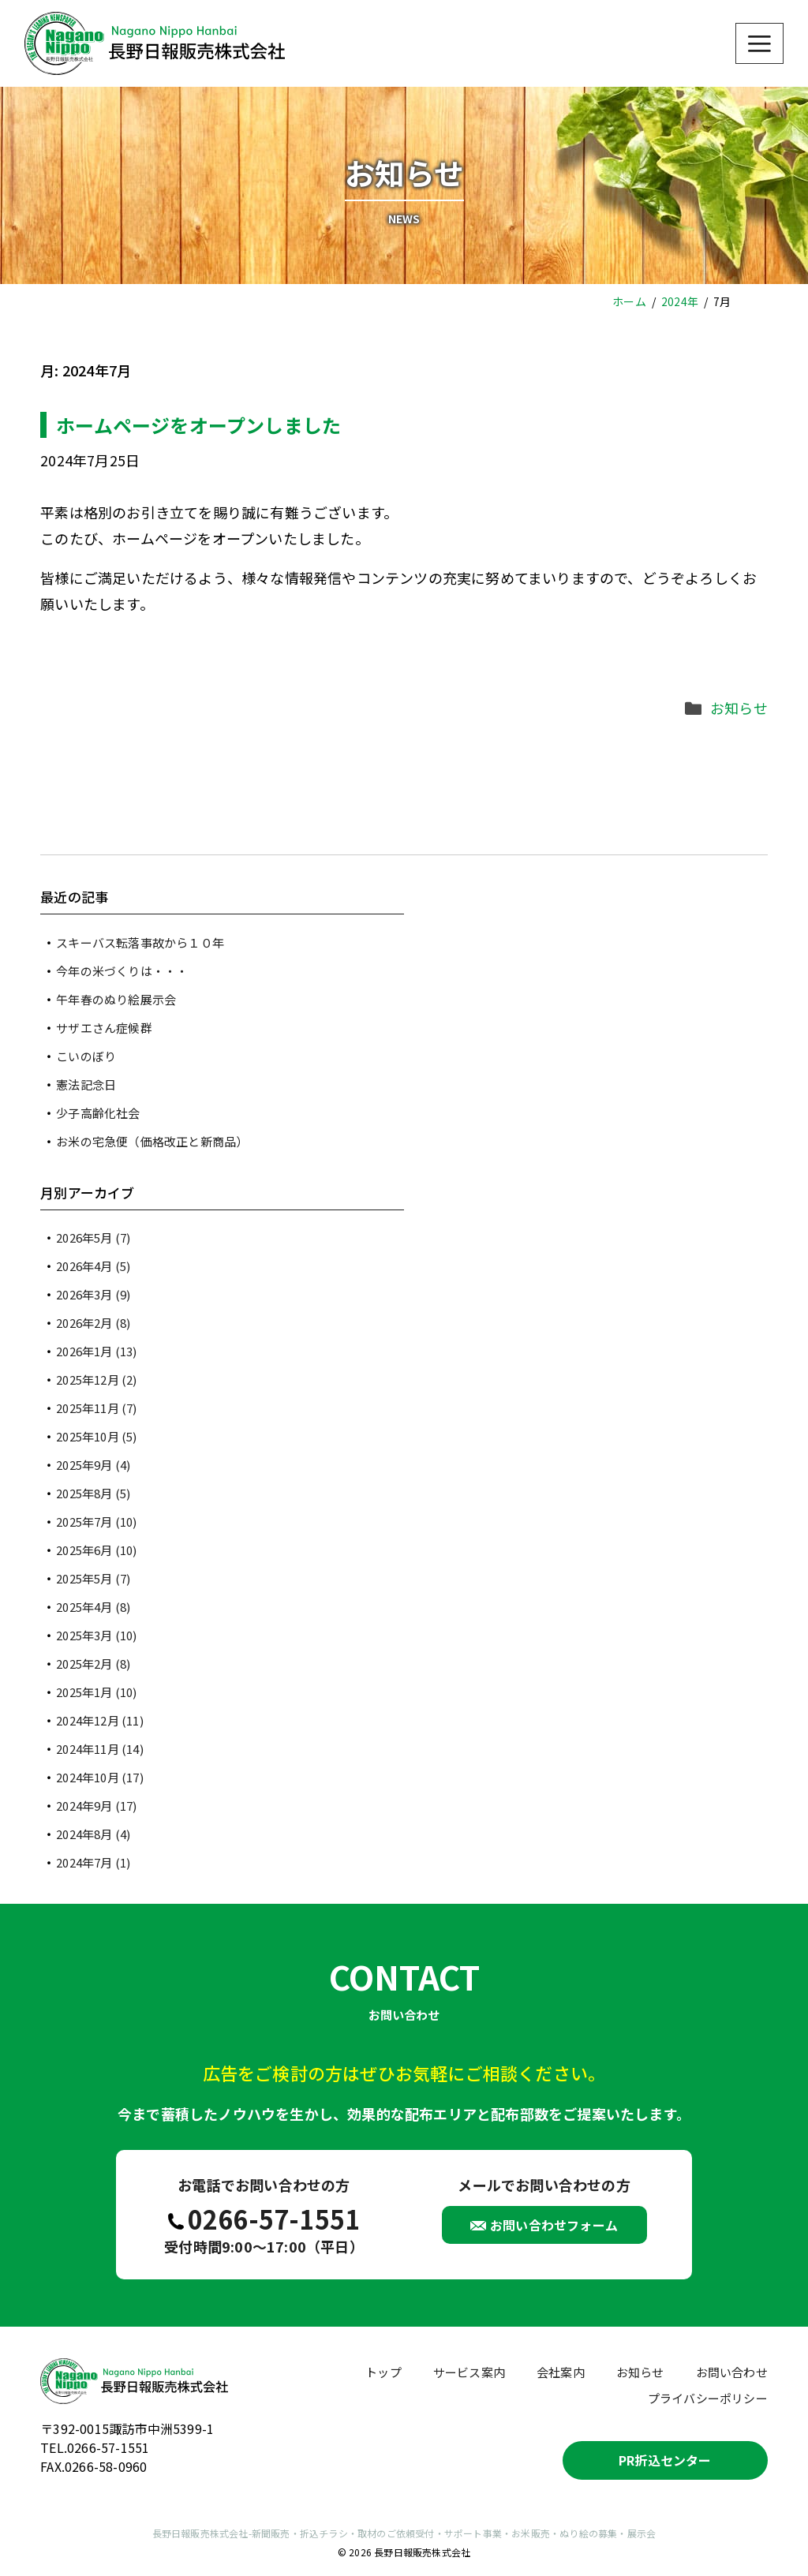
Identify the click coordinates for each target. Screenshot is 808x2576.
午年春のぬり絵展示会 (116, 999)
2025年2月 (93, 1663)
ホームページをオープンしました (198, 425)
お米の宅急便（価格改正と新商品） (152, 1141)
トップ (383, 2372)
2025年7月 (96, 1521)
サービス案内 (469, 2372)
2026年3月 (93, 1294)
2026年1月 (96, 1351)
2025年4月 (93, 1606)
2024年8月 (93, 1834)
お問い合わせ (732, 2372)
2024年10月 (100, 1777)
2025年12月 (96, 1379)
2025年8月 (93, 1493)
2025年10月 (96, 1436)
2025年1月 (96, 1692)
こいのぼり (86, 1056)
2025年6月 (96, 1550)
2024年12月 (100, 1720)
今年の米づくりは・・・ (122, 971)
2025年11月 (96, 1408)
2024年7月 (93, 1862)
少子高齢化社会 (98, 1113)
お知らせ (739, 707)
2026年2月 (93, 1322)
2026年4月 (93, 1266)
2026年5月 (93, 1237)
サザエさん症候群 (104, 1027)
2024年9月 (96, 1805)
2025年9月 (93, 1464)
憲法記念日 (86, 1084)
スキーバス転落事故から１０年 (140, 942)
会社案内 (561, 2372)
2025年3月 (96, 1635)
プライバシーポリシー (708, 2398)
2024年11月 (100, 1748)
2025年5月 (93, 1578)
